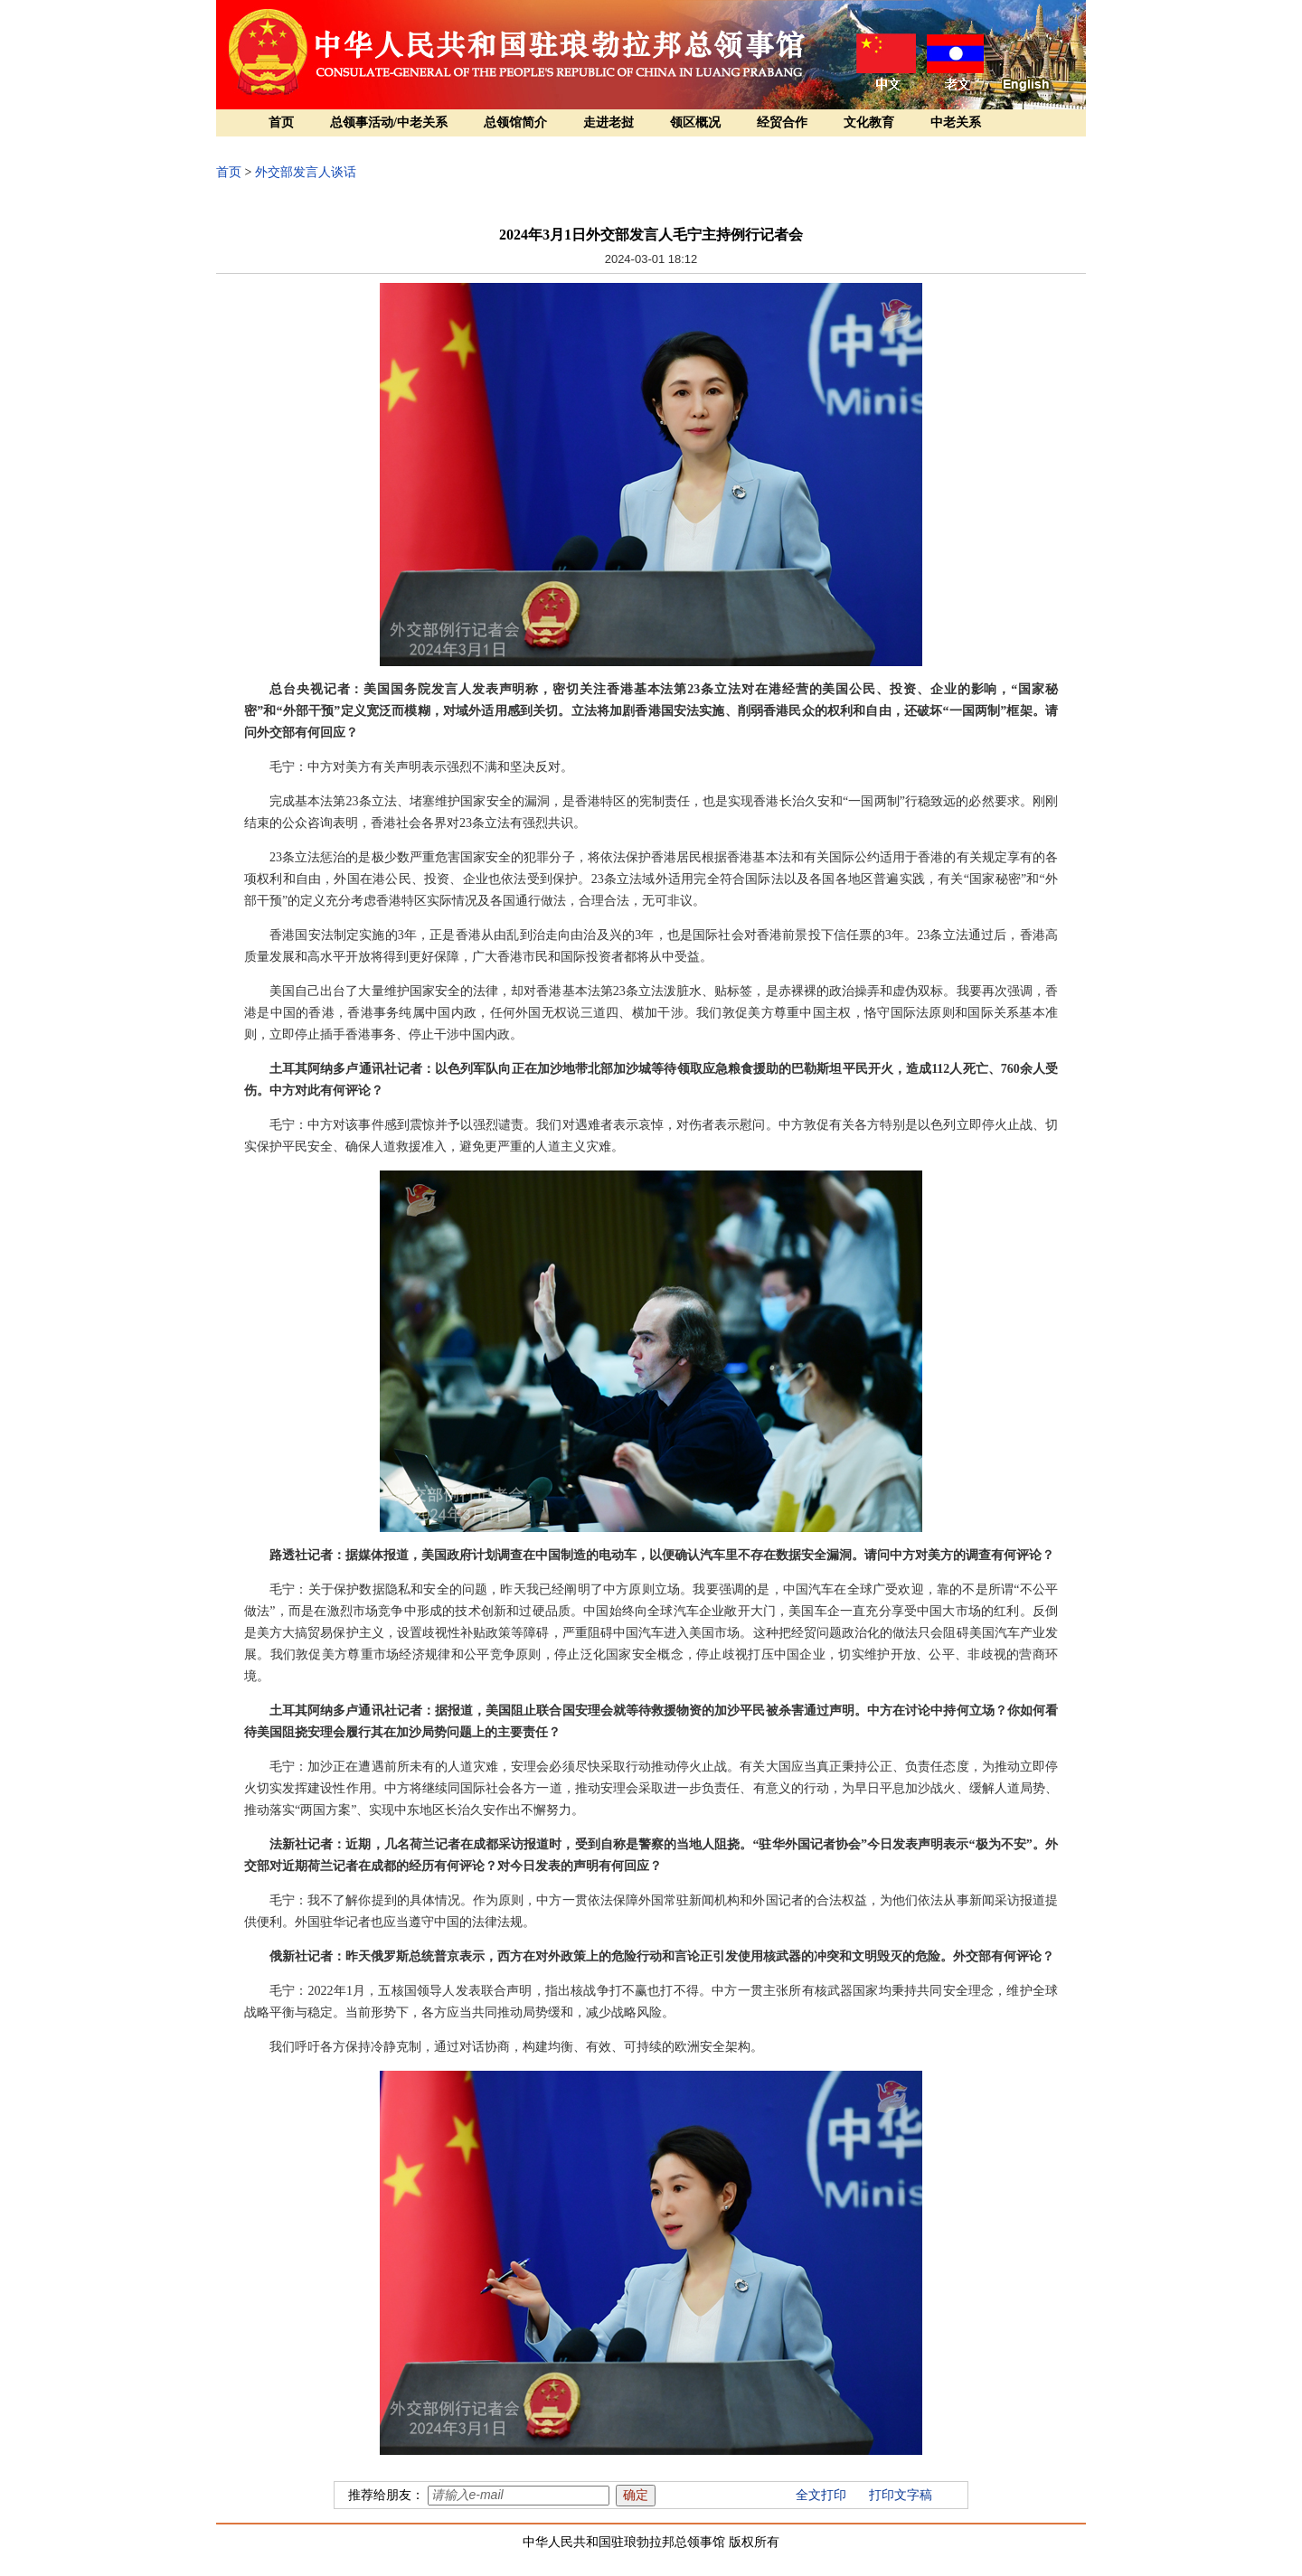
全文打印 (821, 2495)
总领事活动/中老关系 (389, 122)
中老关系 (955, 122)
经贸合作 (782, 122)
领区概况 (695, 122)
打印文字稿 (900, 2495)
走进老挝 (608, 122)
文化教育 (869, 122)
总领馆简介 (515, 122)
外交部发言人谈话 (305, 172)
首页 (281, 122)
